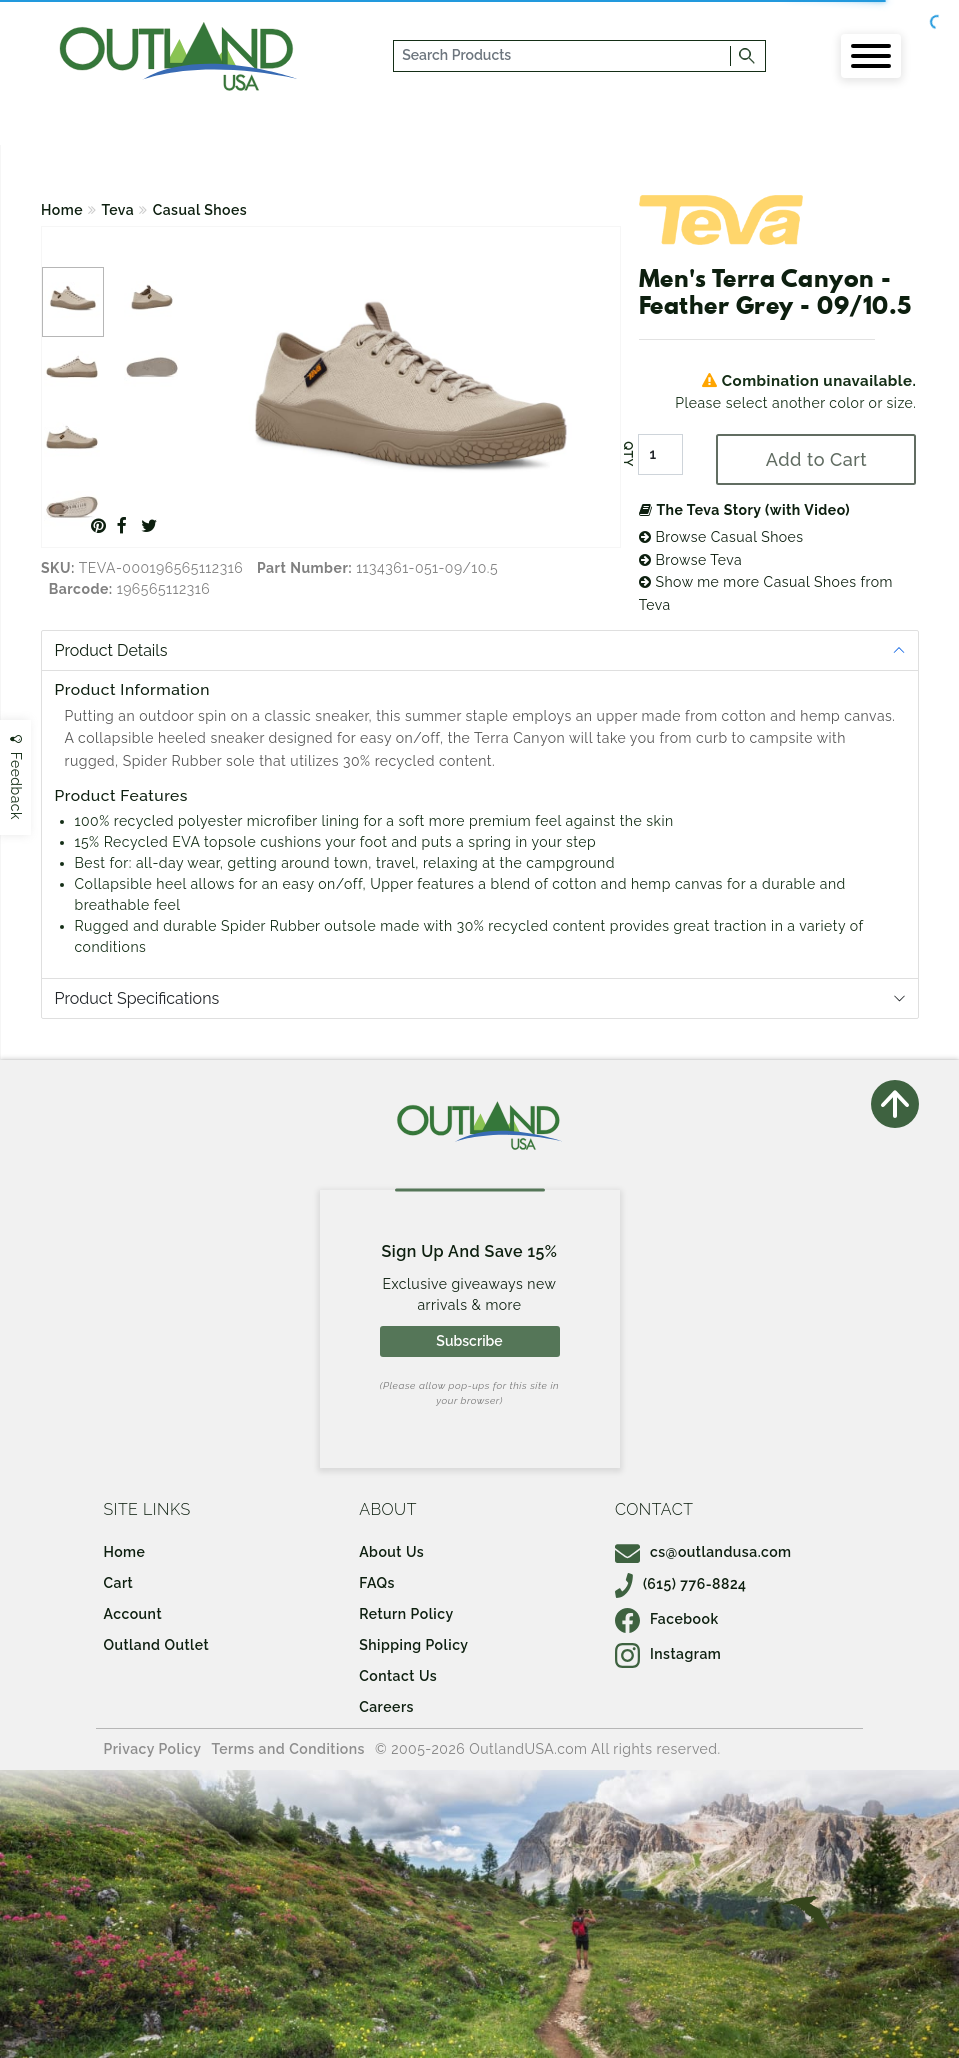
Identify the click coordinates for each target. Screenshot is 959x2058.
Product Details (111, 650)
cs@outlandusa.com (703, 1552)
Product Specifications (137, 998)
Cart (118, 1583)
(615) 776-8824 (681, 1584)
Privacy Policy (152, 1749)
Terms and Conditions (288, 1749)
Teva (118, 210)
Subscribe (469, 1341)
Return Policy (406, 1614)
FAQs (377, 1583)
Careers (386, 1707)
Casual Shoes (200, 210)
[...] (563, 56)
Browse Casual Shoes (721, 537)
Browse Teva (690, 560)
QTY (628, 455)
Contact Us (398, 1676)
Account (132, 1614)
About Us (391, 1552)
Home (62, 210)
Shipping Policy (413, 1645)
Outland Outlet (156, 1645)
